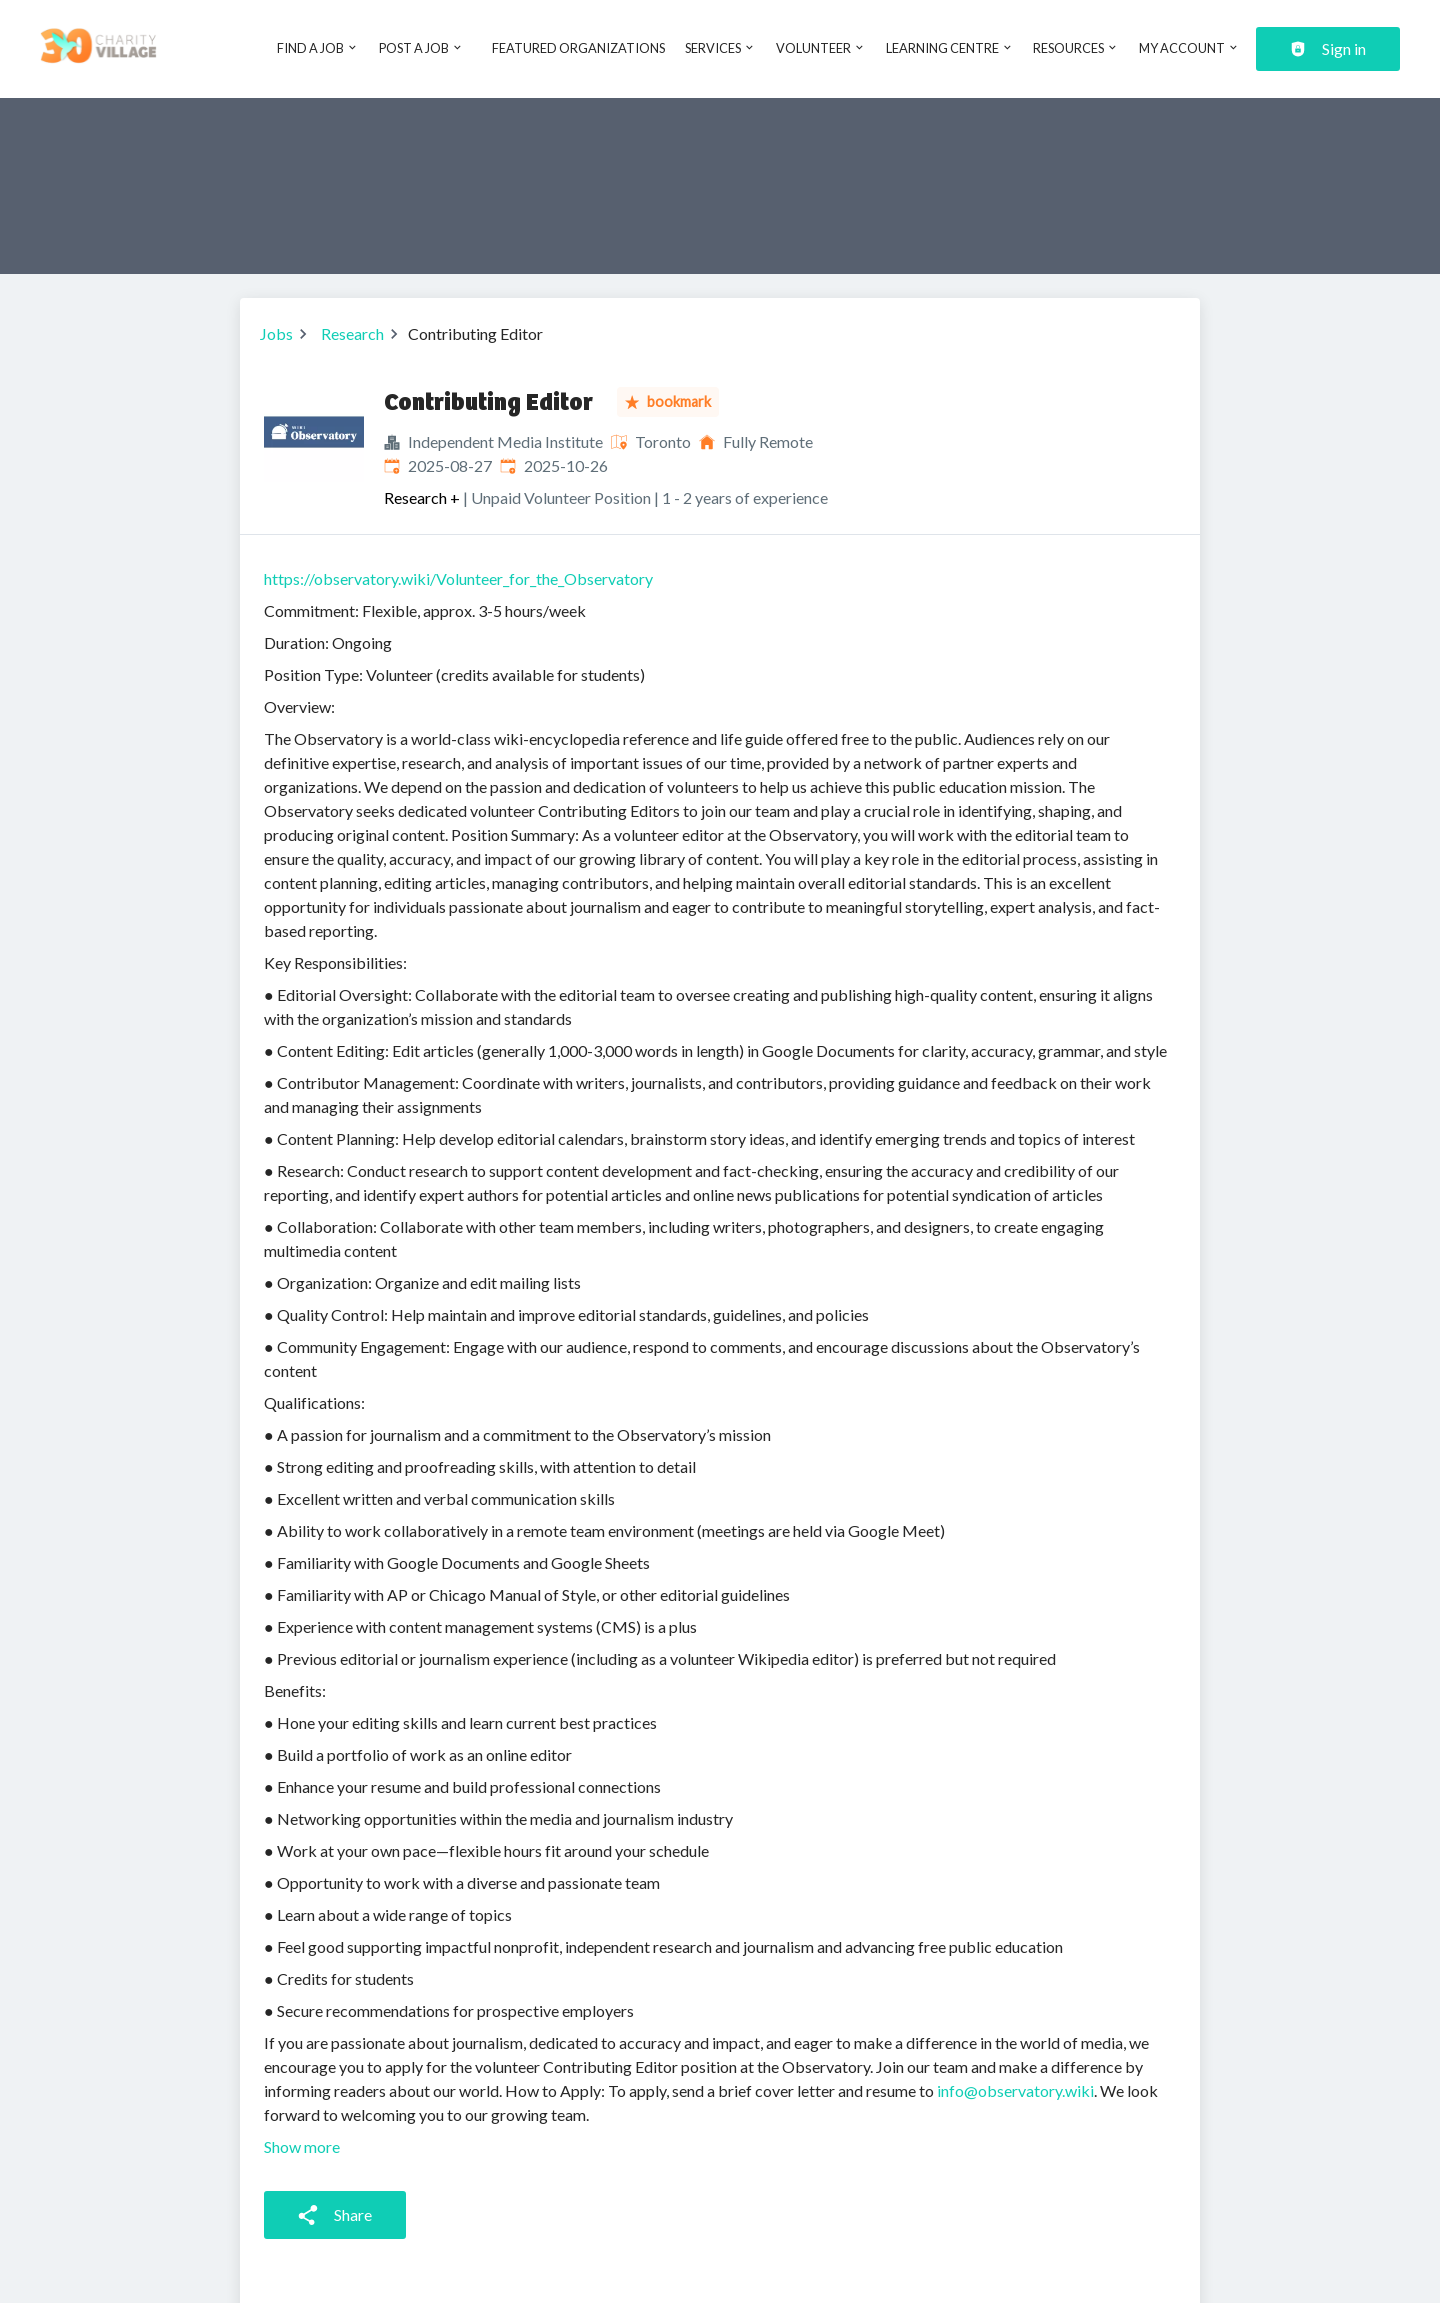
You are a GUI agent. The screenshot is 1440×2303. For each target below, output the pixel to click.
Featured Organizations (578, 48)
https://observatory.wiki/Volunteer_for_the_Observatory (458, 578)
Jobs (276, 333)
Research (352, 333)
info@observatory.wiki (1015, 2090)
